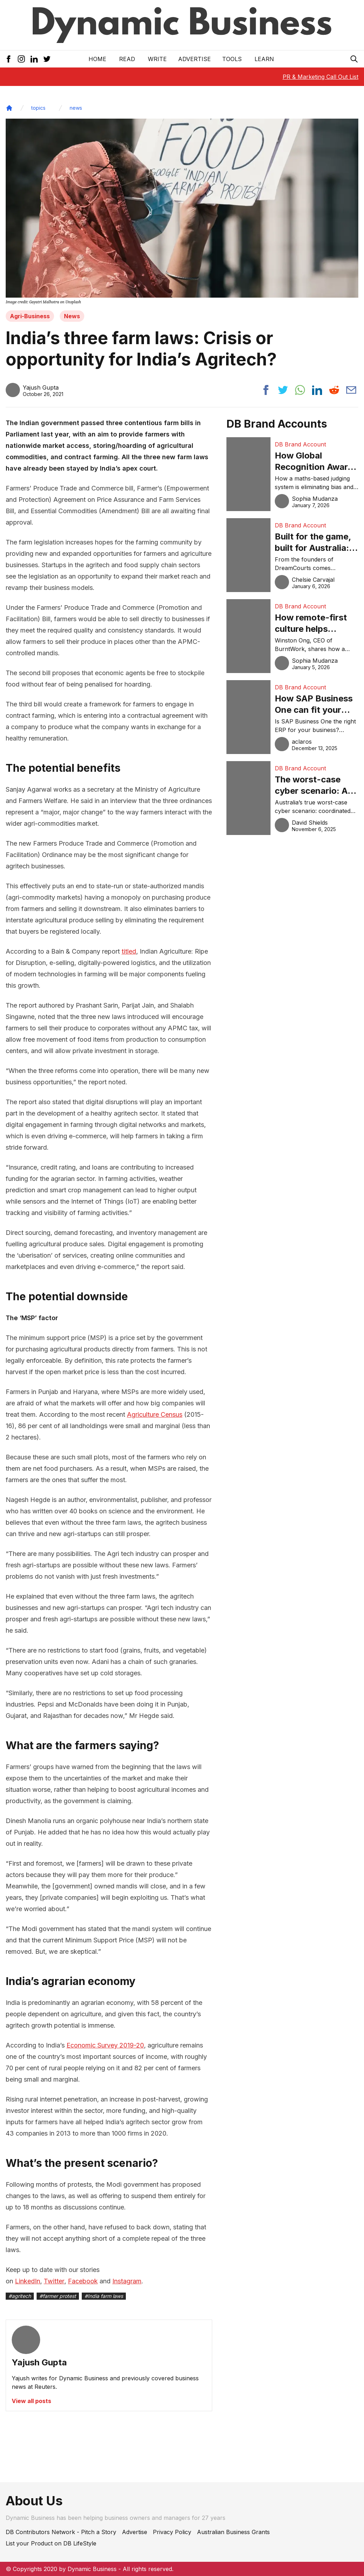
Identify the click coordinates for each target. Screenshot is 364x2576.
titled (129, 951)
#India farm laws (104, 2296)
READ (127, 59)
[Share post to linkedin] (317, 390)
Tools (232, 59)
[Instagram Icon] (21, 59)
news (76, 108)
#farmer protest (57, 2296)
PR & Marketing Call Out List (320, 76)
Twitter (54, 2281)
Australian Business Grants (233, 2532)
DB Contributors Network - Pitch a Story (61, 2532)
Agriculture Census (154, 1414)
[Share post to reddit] (334, 390)
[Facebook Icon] (8, 59)
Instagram (126, 2281)
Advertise (194, 59)
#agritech (20, 2296)
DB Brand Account (300, 444)
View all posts (31, 2400)
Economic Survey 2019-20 (105, 2045)
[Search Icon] (354, 59)
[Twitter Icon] (47, 59)
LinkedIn (27, 2281)
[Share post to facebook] (266, 390)
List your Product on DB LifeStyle (51, 2543)
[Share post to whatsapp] (300, 390)
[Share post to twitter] (283, 390)
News (72, 316)
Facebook (83, 2281)
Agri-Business (30, 316)
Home (97, 59)
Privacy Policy (172, 2532)
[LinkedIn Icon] (34, 59)
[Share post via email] (351, 390)
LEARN (264, 59)
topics (38, 108)
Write (157, 59)
